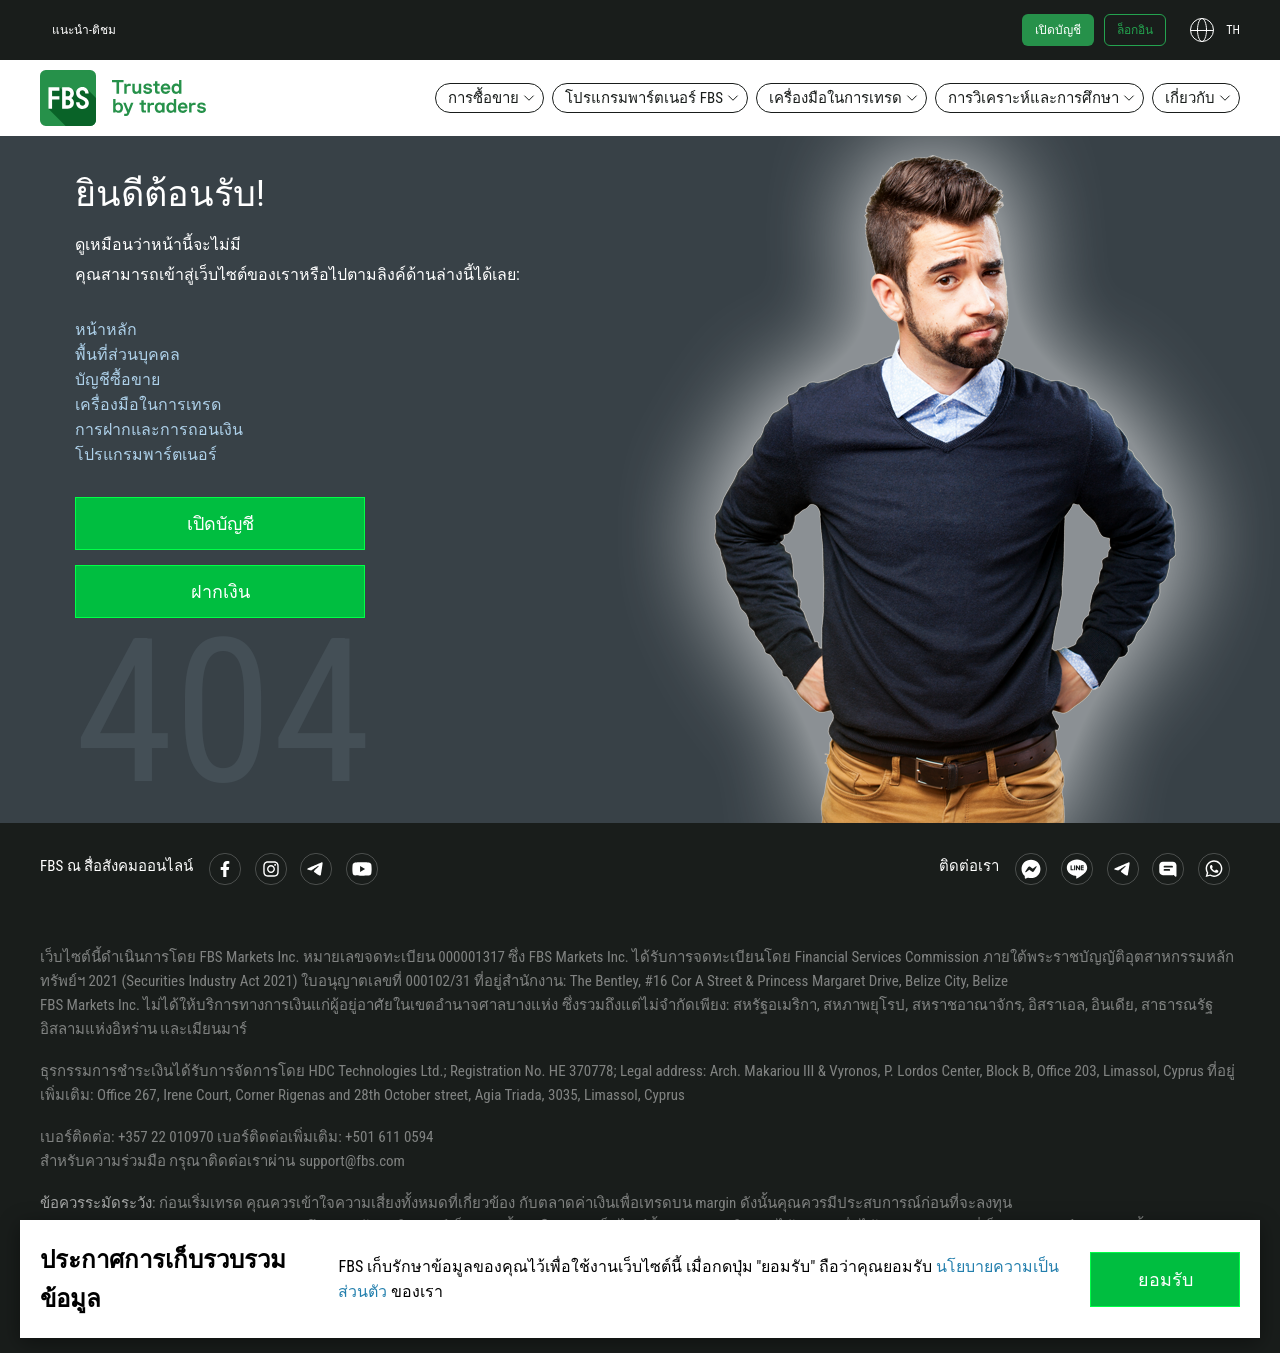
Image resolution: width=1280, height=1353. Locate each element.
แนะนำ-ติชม (84, 30)
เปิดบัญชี (1058, 30)
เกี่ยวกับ (1190, 98)
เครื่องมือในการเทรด (835, 98)
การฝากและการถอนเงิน (159, 429)
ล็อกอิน (1135, 30)
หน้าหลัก (106, 329)
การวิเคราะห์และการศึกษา (1033, 98)
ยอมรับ (1165, 1279)
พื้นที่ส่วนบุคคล (127, 354)
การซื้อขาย (483, 98)
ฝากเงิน (220, 591)
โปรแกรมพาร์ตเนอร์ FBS (644, 98)
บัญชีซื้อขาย (117, 379)
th (1233, 30)
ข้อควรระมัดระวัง (96, 1203)
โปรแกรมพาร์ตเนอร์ (146, 454)
